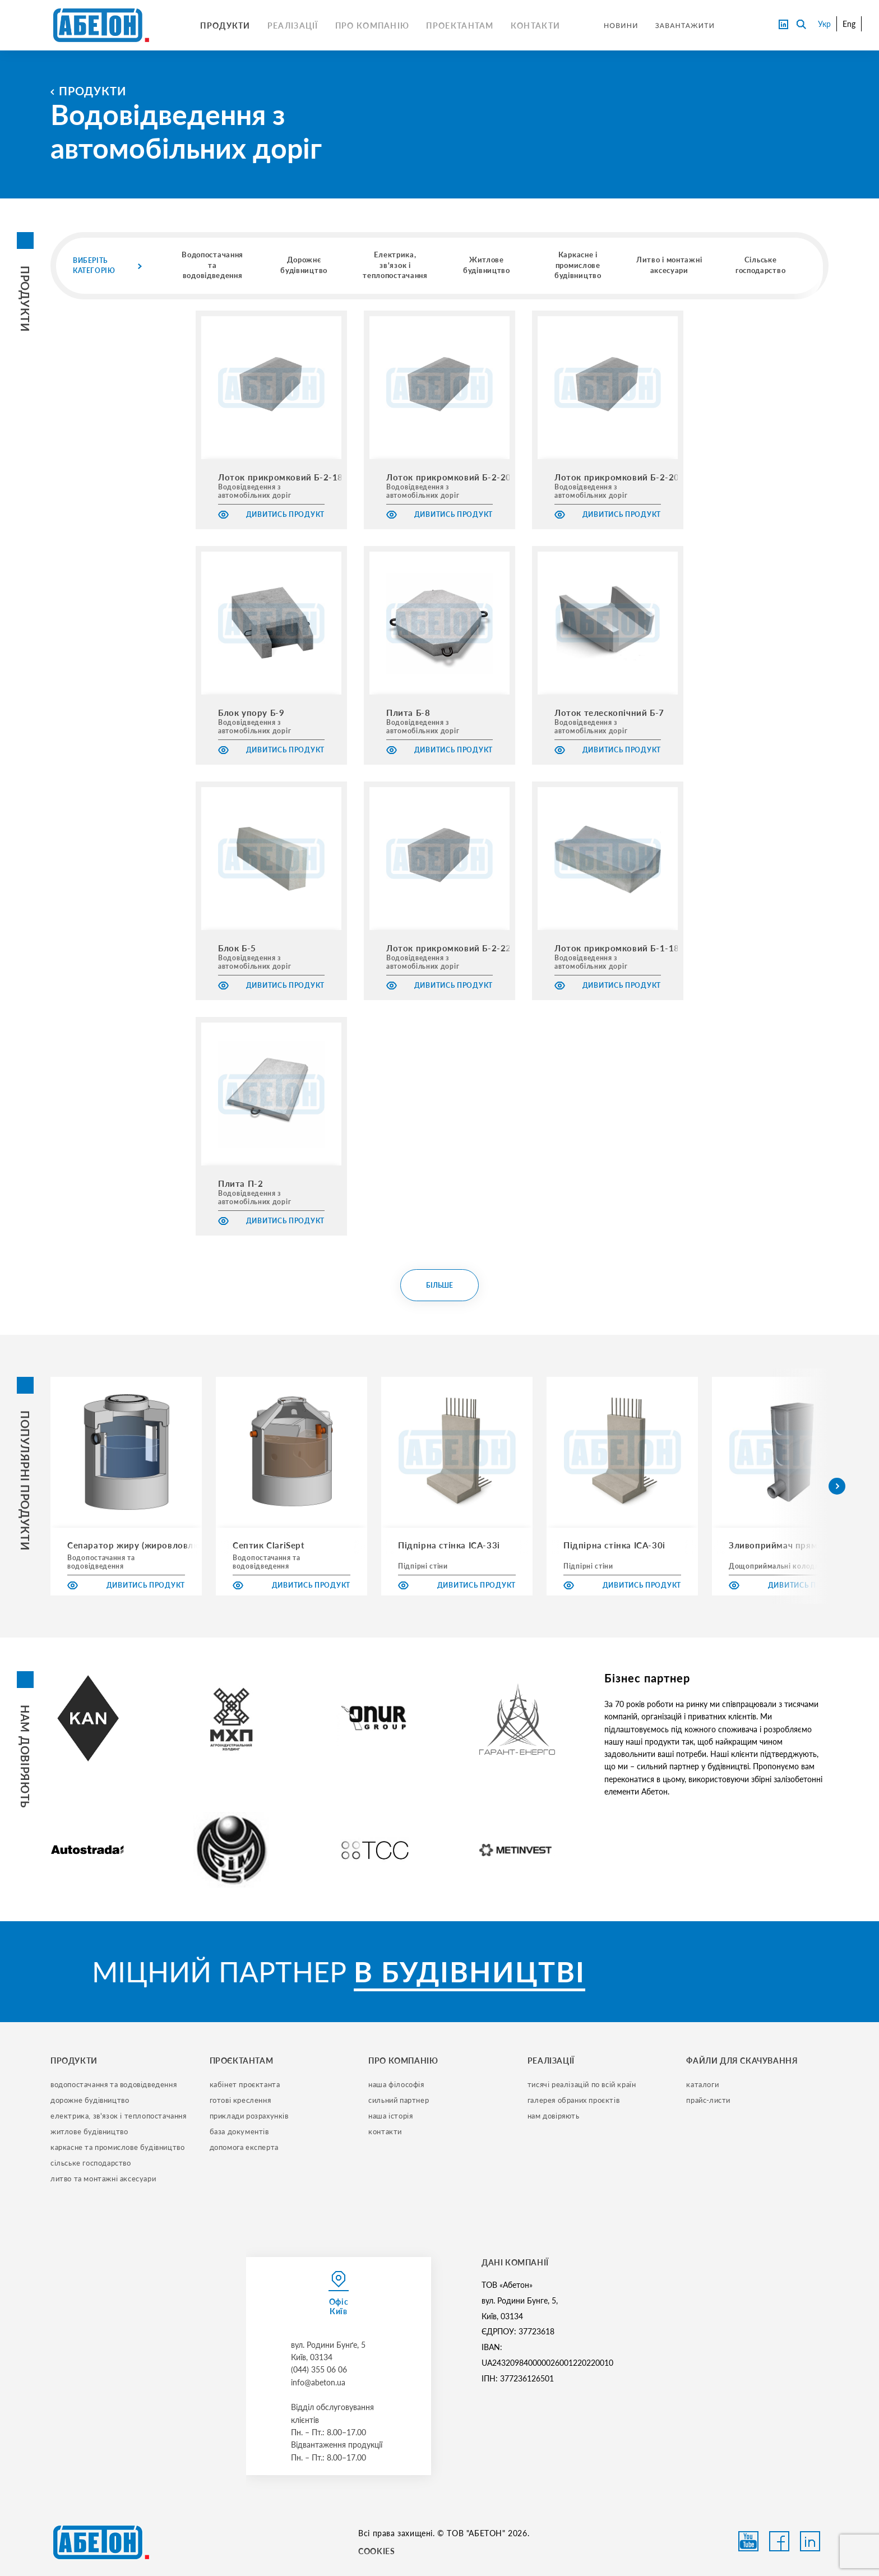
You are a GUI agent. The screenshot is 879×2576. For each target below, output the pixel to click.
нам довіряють (554, 2115)
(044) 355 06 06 (319, 2369)
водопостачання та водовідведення (113, 2084)
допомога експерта (244, 2147)
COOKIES (376, 2551)
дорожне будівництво (89, 2100)
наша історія (390, 2115)
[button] (837, 1486)
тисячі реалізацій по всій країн (582, 2084)
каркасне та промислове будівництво (117, 2147)
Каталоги (702, 2084)
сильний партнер (398, 2100)
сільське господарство (90, 2162)
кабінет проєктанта (245, 2084)
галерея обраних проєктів (573, 2100)
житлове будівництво (89, 2131)
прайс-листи (708, 2100)
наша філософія (396, 2084)
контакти (385, 2131)
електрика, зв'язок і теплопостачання (118, 2115)
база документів (239, 2131)
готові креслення (240, 2100)
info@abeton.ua (318, 2382)
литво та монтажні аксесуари (103, 2178)
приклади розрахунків (249, 2115)
